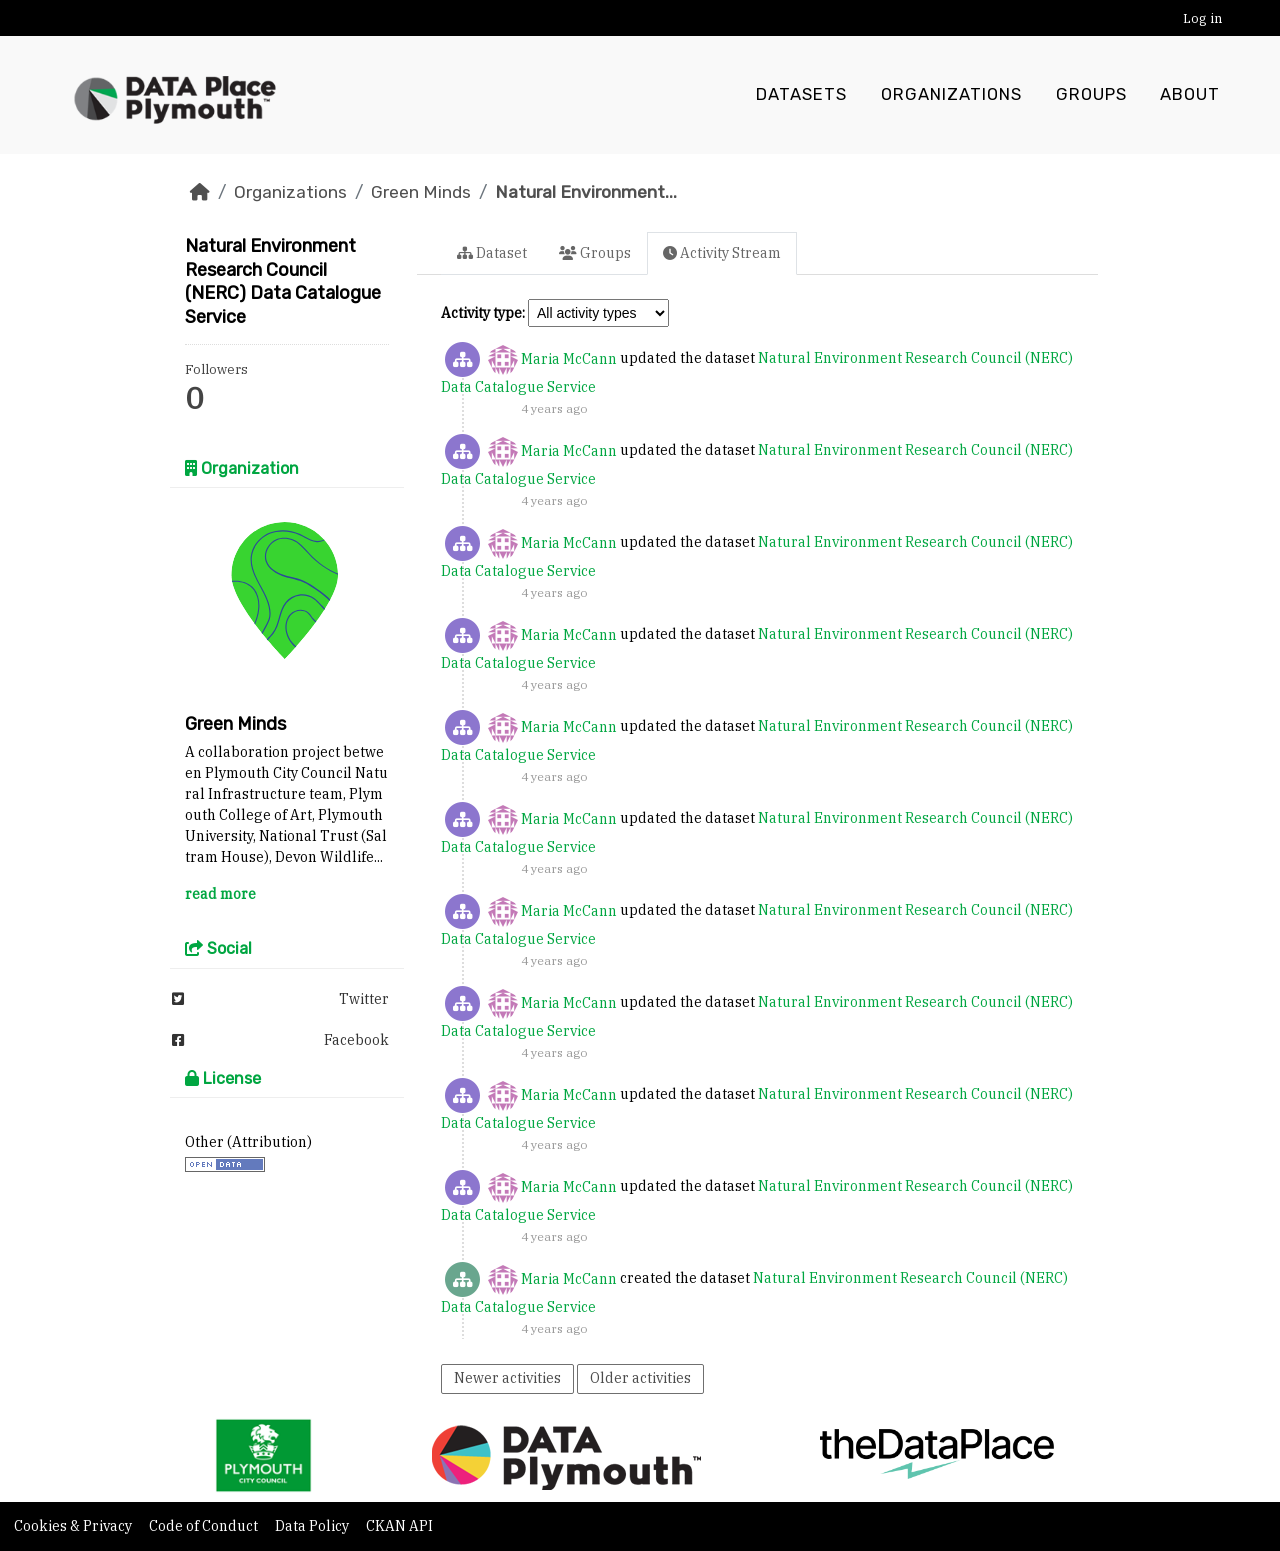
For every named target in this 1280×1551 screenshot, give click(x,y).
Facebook (280, 1040)
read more (220, 894)
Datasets (801, 95)
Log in (1202, 18)
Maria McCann (569, 359)
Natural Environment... (586, 192)
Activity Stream (722, 253)
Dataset (492, 253)
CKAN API (399, 1526)
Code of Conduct (205, 1526)
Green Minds (421, 192)
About (1190, 95)
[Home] (200, 192)
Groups (1091, 95)
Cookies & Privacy (74, 1526)
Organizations (951, 95)
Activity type (481, 313)
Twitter (280, 999)
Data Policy (313, 1526)
